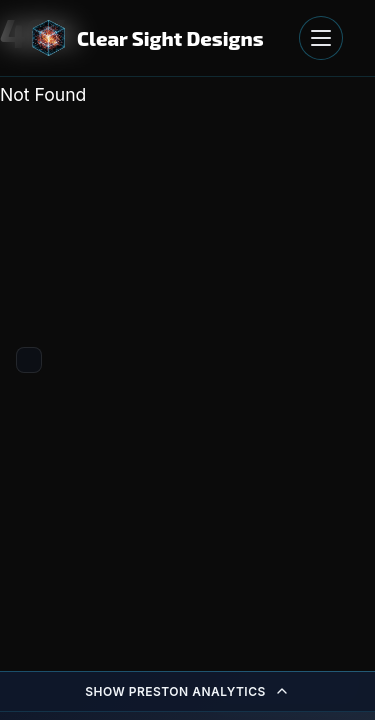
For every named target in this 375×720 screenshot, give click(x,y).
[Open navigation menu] (321, 38)
